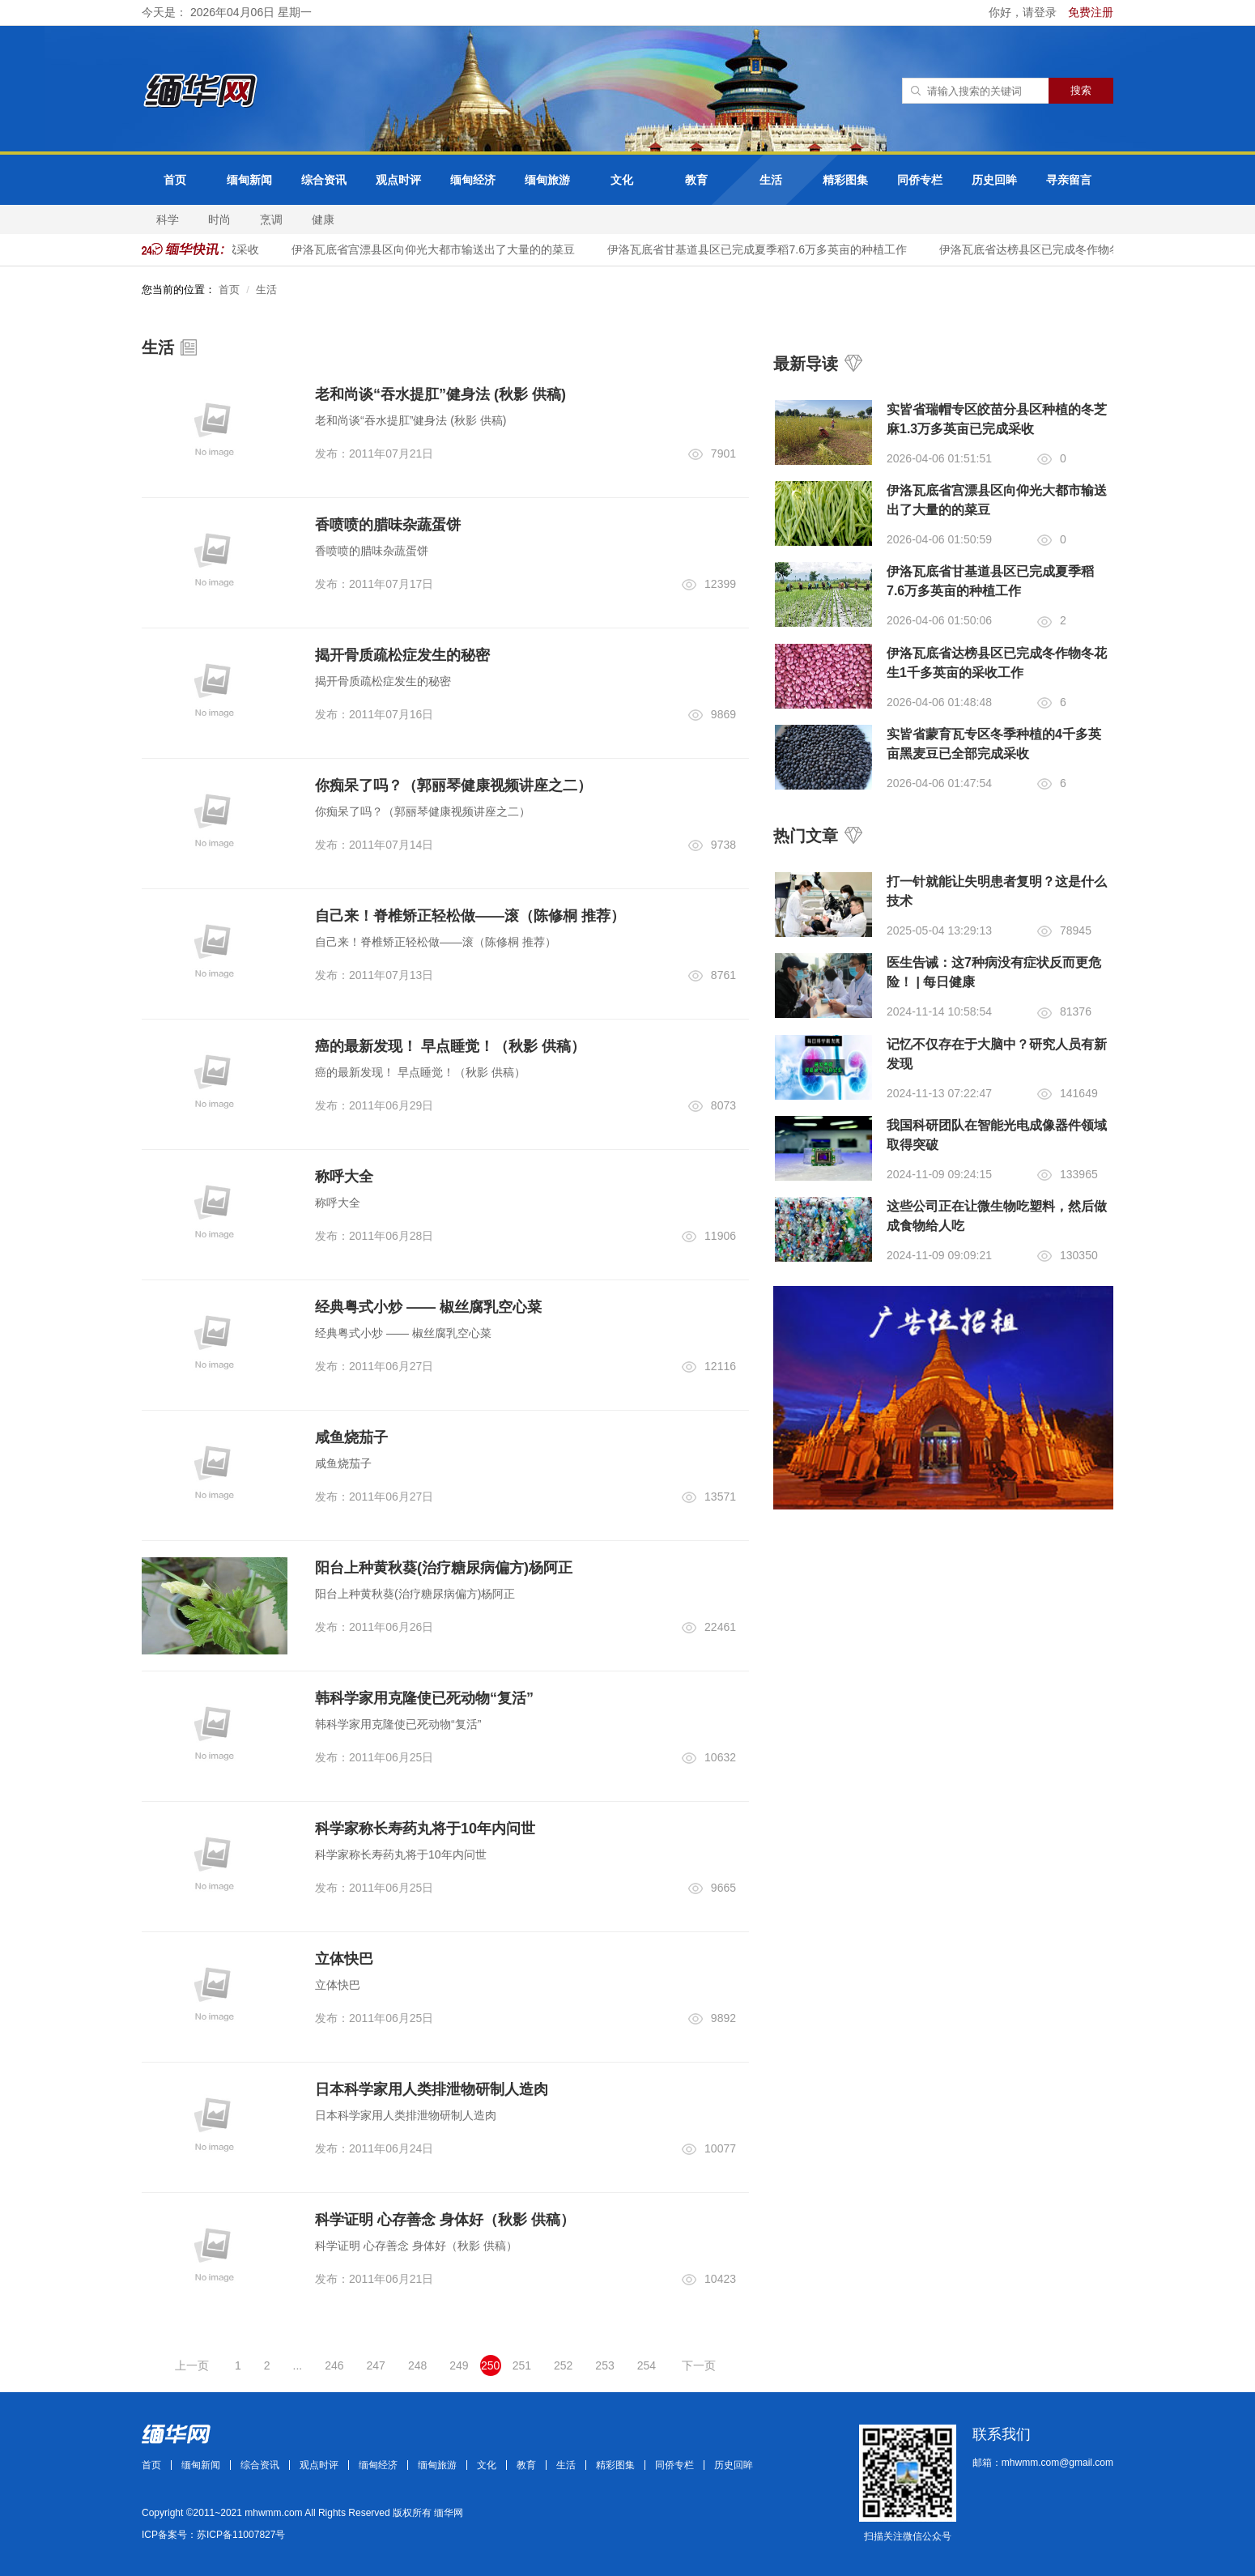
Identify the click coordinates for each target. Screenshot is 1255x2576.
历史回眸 (994, 179)
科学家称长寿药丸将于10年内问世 (425, 1828)
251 (522, 2365)
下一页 (699, 2365)
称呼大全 (344, 1177)
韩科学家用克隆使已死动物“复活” (424, 1698)
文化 (621, 179)
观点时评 (398, 179)
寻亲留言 (1068, 179)
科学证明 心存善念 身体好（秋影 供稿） (445, 2220)
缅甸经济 (473, 179)
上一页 (192, 2365)
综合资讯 (324, 179)
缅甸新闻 (249, 179)
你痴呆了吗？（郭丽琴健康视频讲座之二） (453, 785)
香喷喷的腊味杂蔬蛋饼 (388, 525)
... (298, 2365)
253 (604, 2365)
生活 (770, 179)
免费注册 (1090, 12)
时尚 (219, 219)
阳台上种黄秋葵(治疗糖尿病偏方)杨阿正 (443, 1568)
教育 (696, 179)
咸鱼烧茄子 (351, 1437)
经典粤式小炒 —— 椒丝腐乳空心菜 (428, 1307)
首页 (175, 179)
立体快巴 (344, 1959)
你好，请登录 (1024, 12)
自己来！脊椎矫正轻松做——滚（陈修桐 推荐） (470, 916)
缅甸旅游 (547, 179)
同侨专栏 (919, 179)
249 (458, 2365)
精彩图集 (845, 179)
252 (563, 2365)
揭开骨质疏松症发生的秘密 (402, 655)
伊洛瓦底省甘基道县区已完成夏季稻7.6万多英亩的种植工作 (779, 249)
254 (646, 2365)
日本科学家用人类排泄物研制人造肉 (431, 2089)
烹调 (271, 219)
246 (334, 2365)
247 (376, 2365)
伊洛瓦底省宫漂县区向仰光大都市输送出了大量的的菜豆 (456, 249)
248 (417, 2365)
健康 (323, 219)
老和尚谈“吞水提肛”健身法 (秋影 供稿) (440, 394)
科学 (167, 219)
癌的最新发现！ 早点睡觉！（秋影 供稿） (450, 1046)
